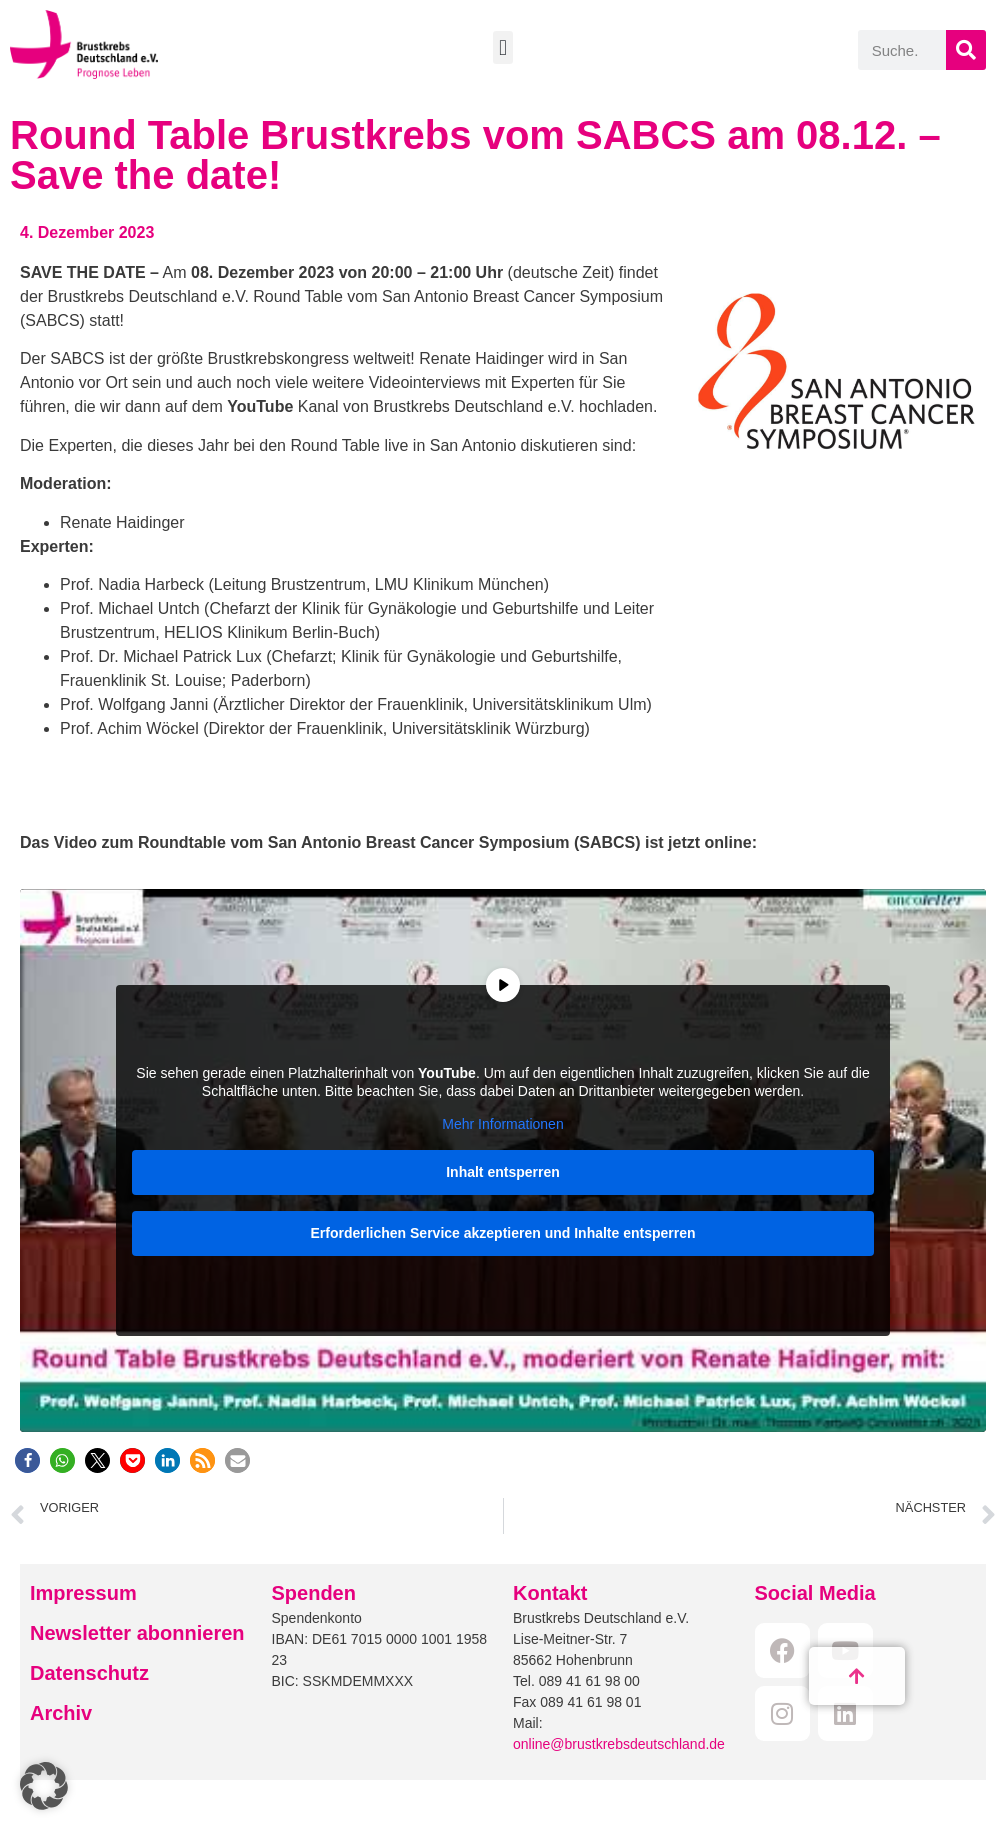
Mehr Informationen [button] (502, 1125)
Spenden (314, 1593)
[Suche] (966, 50)
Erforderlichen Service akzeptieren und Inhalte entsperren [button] (502, 1233)
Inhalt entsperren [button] (503, 1172)
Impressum (83, 1593)
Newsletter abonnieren (137, 1633)
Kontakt (550, 1593)
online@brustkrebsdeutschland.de (619, 1744)
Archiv (61, 1713)
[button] (502, 47)
